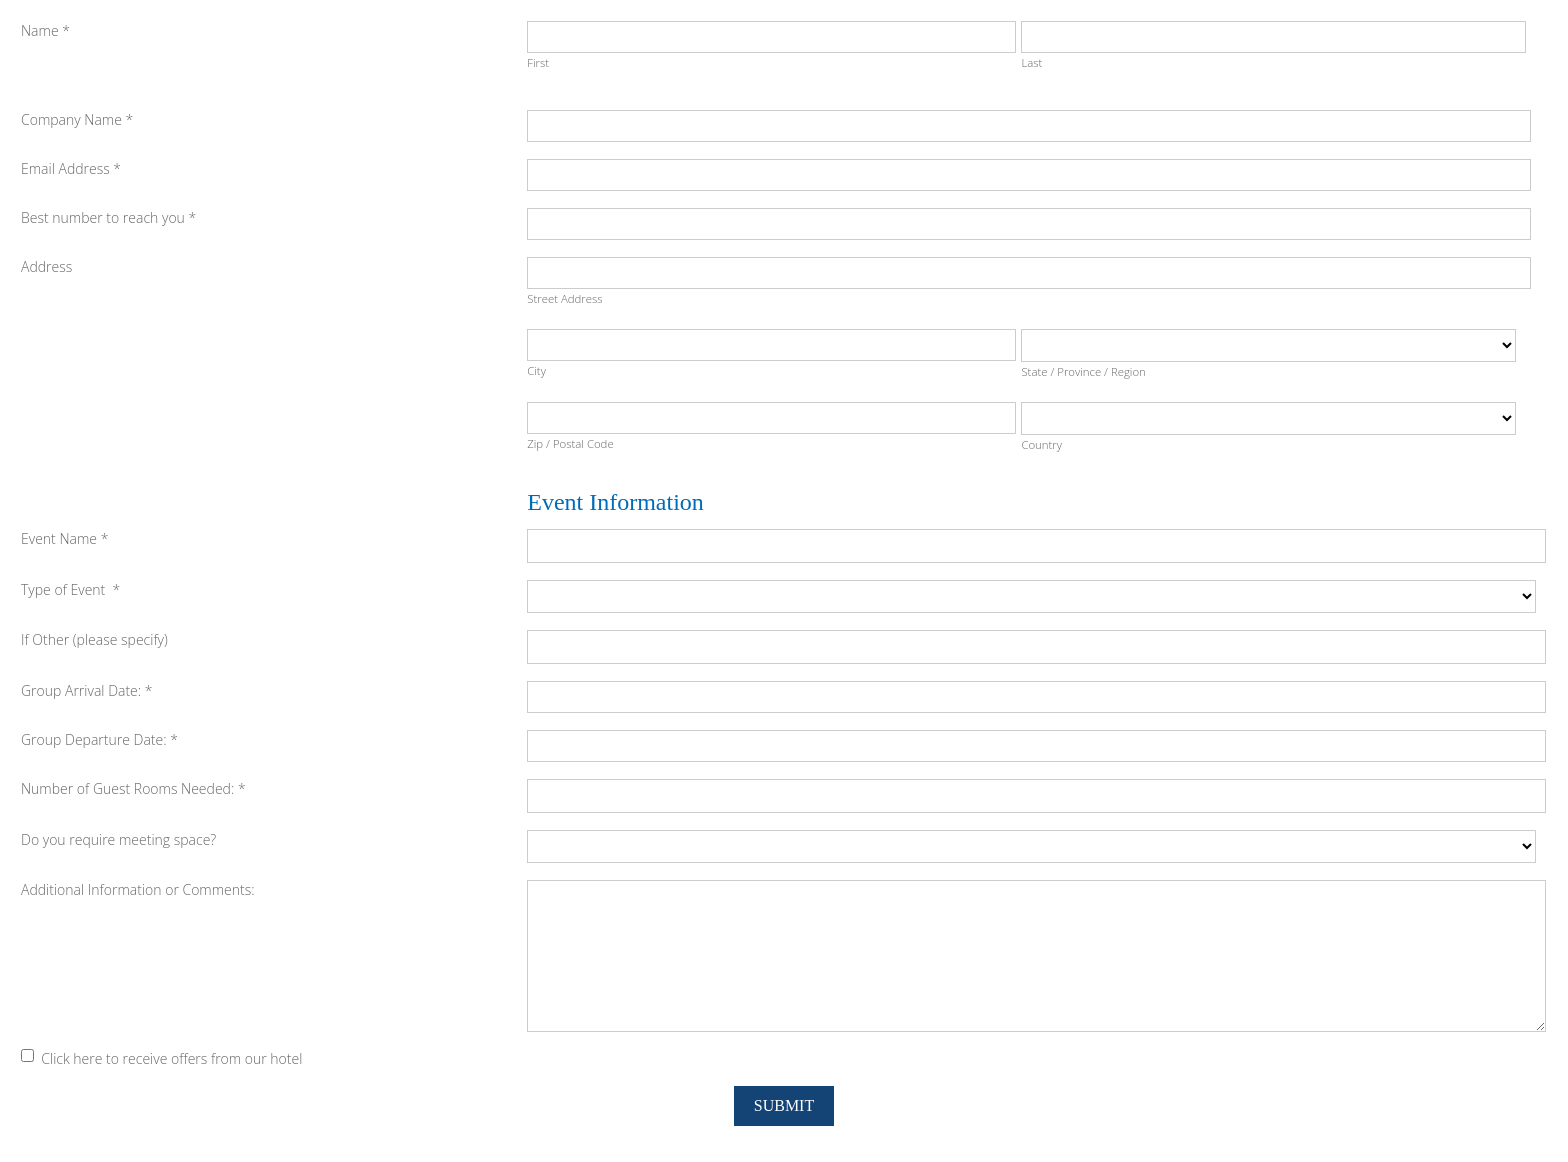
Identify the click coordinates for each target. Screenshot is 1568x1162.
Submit (784, 1105)
